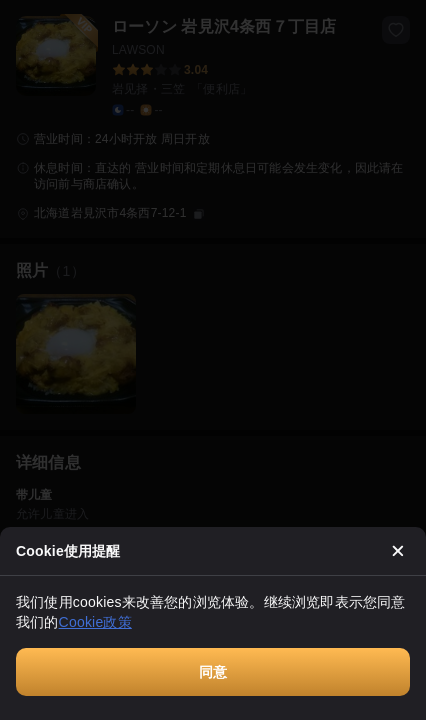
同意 (213, 672)
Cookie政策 (95, 622)
